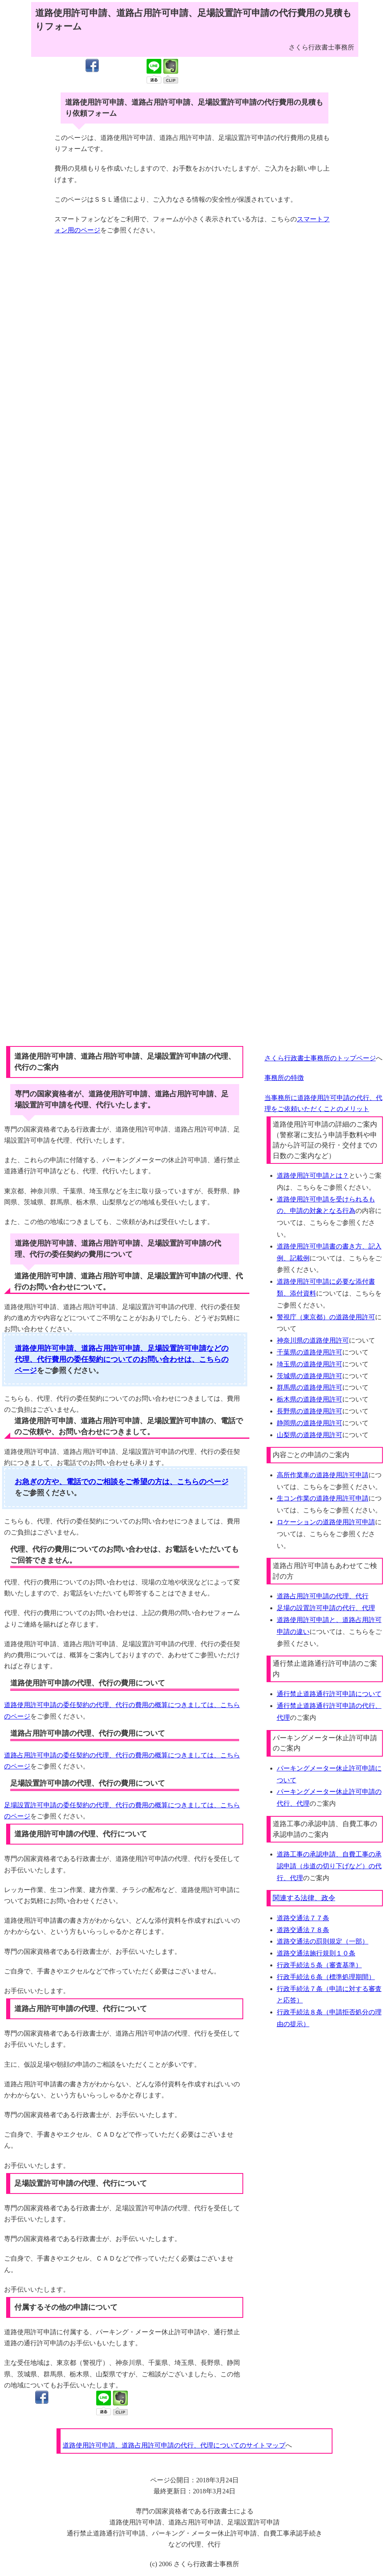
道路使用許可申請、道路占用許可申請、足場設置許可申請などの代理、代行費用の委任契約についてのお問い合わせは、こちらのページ (121, 1359)
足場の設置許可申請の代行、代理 (326, 1607)
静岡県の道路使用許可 (309, 1423)
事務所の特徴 (284, 1077)
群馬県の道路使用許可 (309, 1387)
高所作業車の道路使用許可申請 (323, 1474)
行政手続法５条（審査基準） (319, 1965)
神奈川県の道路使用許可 (313, 1340)
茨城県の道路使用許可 (309, 1375)
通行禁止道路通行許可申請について (329, 1693)
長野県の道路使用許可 (309, 1411)
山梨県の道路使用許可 (309, 1434)
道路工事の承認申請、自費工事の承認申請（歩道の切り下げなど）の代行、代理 (329, 1866)
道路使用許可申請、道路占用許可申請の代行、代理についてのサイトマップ (174, 2445)
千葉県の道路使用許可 (309, 1352)
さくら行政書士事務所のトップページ (320, 1058)
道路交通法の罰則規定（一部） (323, 1941)
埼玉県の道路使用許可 (309, 1364)
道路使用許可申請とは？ (313, 1175)
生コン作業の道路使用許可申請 (323, 1498)
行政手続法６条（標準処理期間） (326, 1976)
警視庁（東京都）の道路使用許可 (326, 1317)
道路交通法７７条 (303, 1918)
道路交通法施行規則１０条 (316, 1953)
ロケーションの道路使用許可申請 (326, 1522)
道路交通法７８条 (303, 1929)
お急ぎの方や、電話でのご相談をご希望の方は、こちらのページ (121, 1482)
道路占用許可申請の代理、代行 (323, 1596)
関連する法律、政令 (304, 1898)
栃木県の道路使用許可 (309, 1399)
